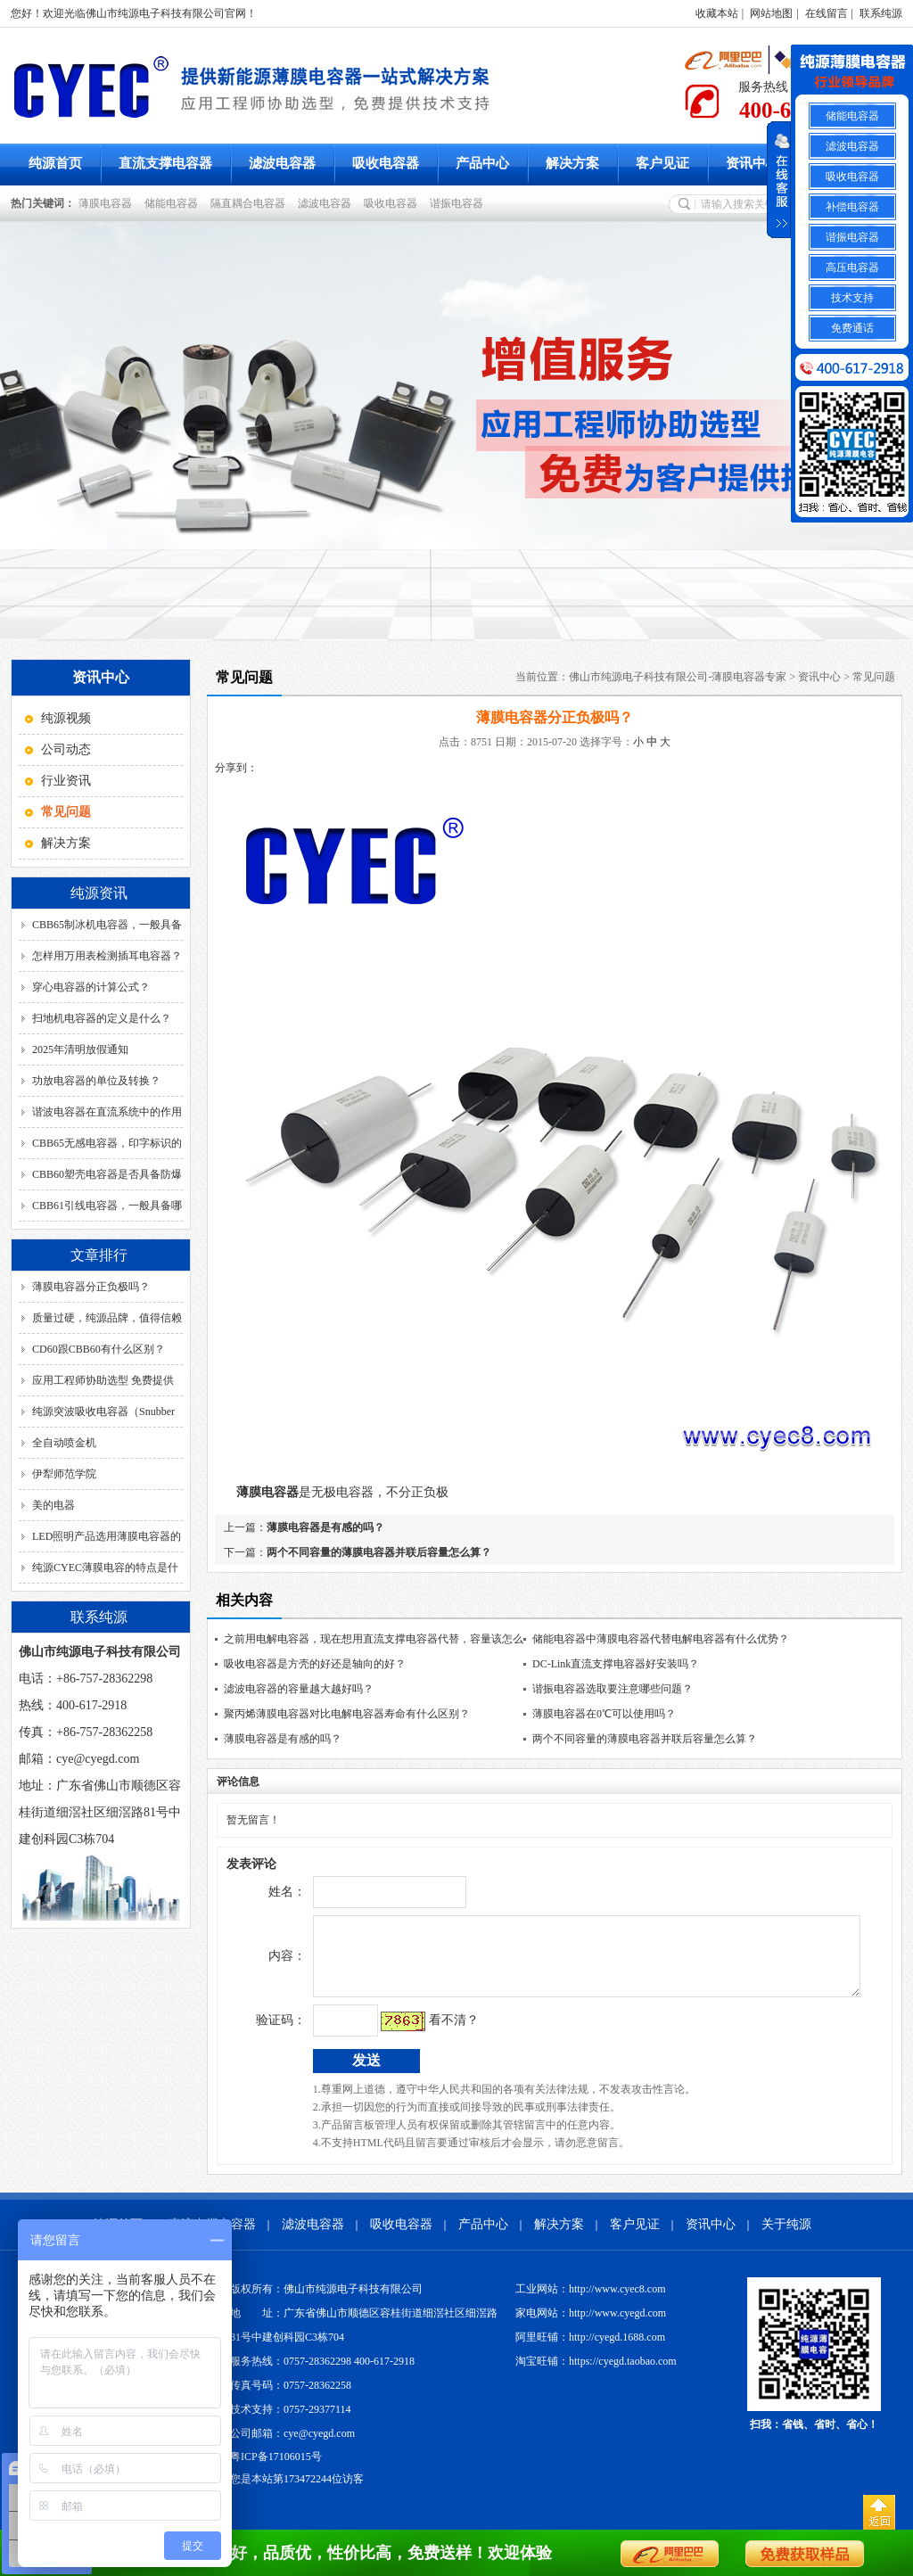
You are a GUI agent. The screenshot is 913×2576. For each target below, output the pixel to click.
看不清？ (416, 2033)
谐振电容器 (459, 203)
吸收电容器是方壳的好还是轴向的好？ (315, 1664)
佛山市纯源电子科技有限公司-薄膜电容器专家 (677, 677)
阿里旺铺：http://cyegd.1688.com (590, 2350)
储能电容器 (173, 203)
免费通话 (852, 328)
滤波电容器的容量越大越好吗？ (299, 1689)
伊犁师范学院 (64, 1474)
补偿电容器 (852, 207)
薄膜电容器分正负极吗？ (91, 1286)
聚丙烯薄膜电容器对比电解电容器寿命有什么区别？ (347, 1714)
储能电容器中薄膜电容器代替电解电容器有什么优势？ (660, 1639)
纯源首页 (55, 163)
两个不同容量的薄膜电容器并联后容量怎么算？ (379, 1552)
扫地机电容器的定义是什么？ (101, 1018)
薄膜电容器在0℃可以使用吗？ (604, 1714)
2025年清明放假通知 (80, 1049)
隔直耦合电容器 (250, 203)
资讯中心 (752, 163)
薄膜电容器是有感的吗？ (325, 1527)
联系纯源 (881, 13)
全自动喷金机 (64, 1442)
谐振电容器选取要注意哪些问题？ (612, 1689)
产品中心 (482, 163)
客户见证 (662, 163)
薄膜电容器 (107, 203)
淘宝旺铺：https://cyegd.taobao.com (596, 2374)
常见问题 (873, 677)
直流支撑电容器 (165, 163)
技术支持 (852, 298)
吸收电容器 (385, 163)
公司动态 (66, 749)
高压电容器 (852, 267)
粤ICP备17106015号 (276, 2470)
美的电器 (53, 1505)
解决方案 (572, 163)
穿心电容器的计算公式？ (91, 987)
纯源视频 (66, 718)
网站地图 (771, 13)
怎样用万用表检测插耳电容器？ (107, 956)
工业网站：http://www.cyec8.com (590, 2302)
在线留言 (826, 13)
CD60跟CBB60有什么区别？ (98, 1349)
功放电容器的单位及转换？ (96, 1080)
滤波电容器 (282, 163)
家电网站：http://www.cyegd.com (590, 2326)
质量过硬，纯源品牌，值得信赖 (107, 1318)
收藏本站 (716, 13)
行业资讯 (66, 780)
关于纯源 (786, 2237)
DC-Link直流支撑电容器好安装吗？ (615, 1664)
